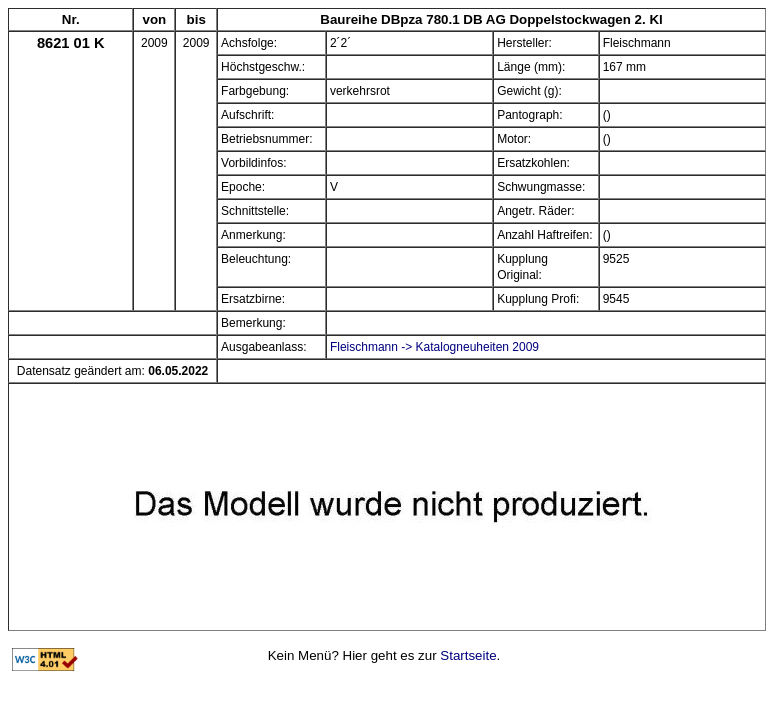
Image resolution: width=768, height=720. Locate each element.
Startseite (468, 655)
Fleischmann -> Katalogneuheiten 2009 (434, 347)
